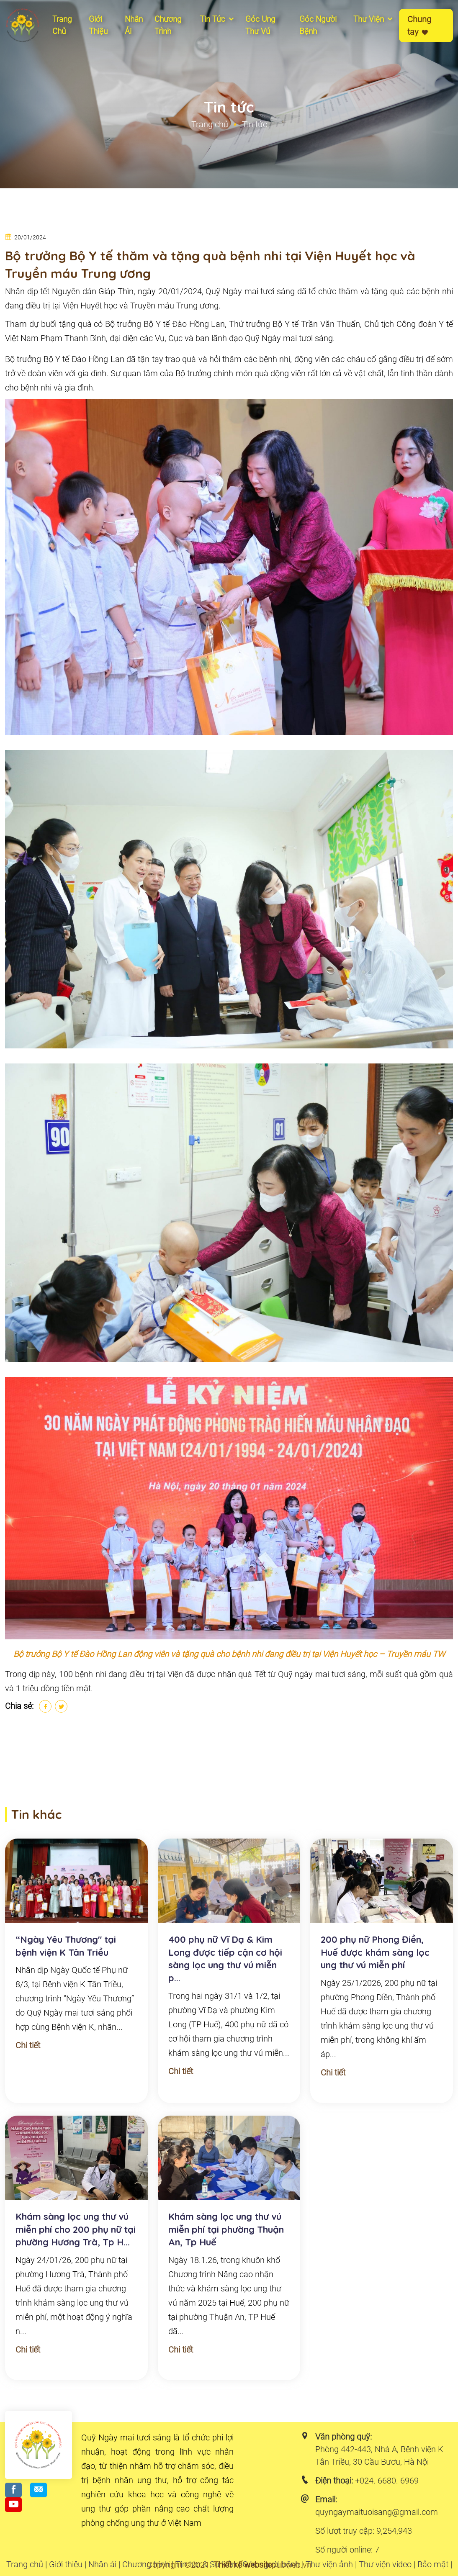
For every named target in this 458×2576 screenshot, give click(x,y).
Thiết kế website (243, 2565)
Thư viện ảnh (329, 2564)
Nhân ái (134, 25)
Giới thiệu (98, 25)
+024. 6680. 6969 (387, 2481)
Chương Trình (168, 25)
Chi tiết (27, 2045)
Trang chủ (62, 25)
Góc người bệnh (318, 25)
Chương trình (146, 2564)
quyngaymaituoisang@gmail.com (376, 2512)
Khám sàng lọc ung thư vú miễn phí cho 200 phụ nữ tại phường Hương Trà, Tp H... (75, 2229)
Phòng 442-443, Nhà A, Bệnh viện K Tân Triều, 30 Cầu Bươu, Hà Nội (379, 2455)
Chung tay (419, 25)
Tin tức (217, 19)
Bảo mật (432, 2564)
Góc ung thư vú (260, 25)
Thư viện (373, 19)
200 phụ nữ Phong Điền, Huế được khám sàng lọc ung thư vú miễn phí (375, 1952)
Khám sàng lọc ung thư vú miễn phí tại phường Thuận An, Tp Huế (226, 2229)
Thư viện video (385, 2564)
